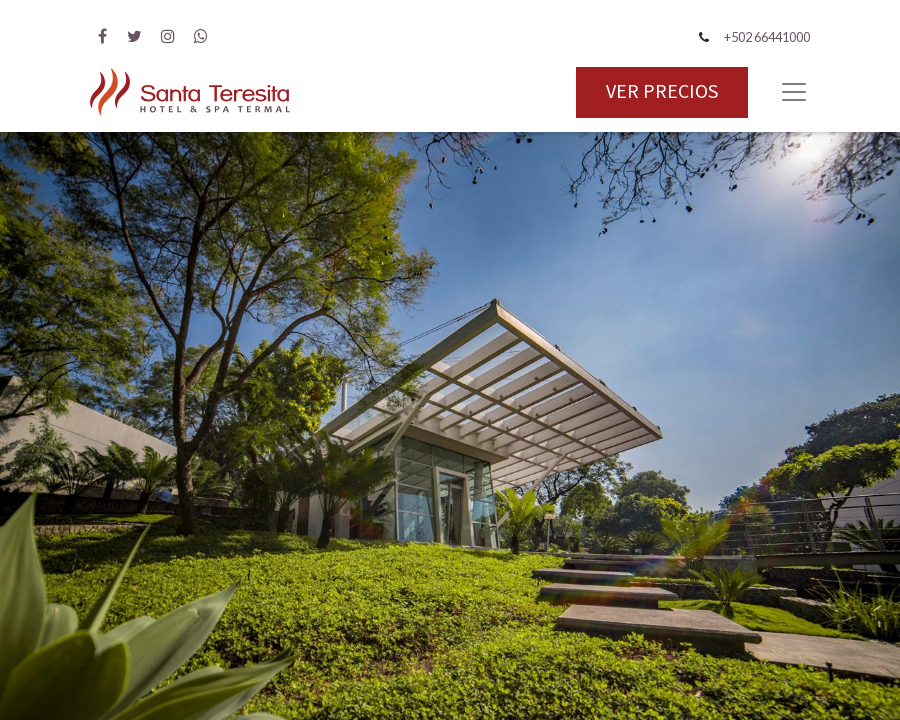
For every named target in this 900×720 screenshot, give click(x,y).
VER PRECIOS (662, 92)
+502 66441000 (767, 37)
